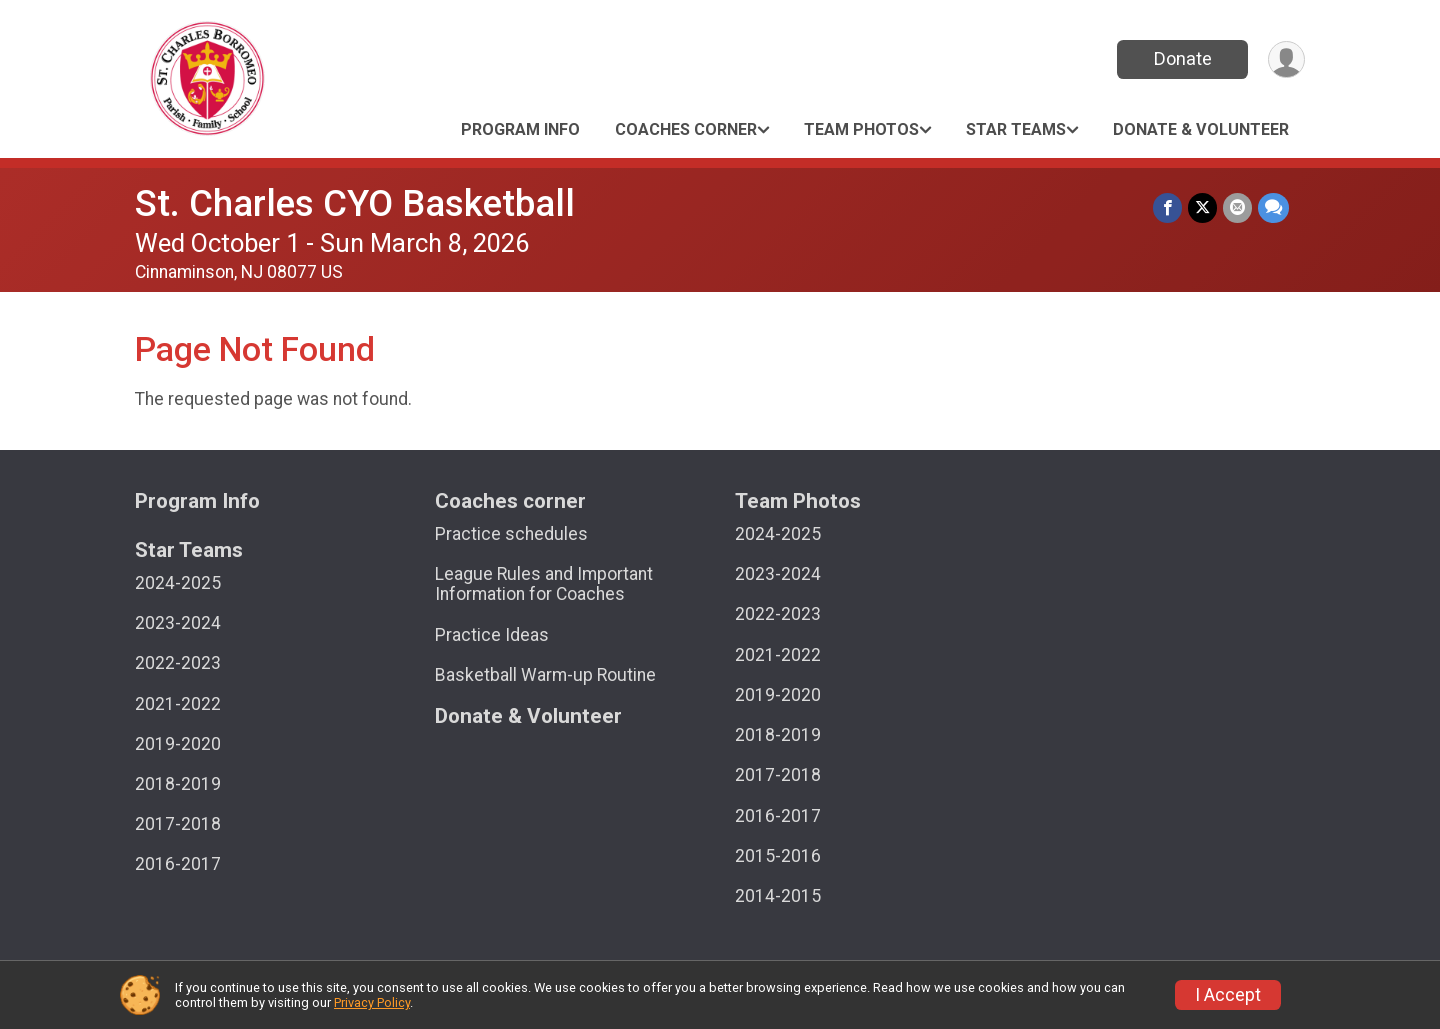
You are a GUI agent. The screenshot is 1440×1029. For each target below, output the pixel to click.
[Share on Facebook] (1167, 207)
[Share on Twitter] (1202, 207)
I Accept (1228, 995)
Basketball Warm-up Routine (545, 675)
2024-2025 (178, 583)
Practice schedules (511, 534)
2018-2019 (178, 784)
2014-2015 (778, 896)
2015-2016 (778, 856)
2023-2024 (178, 623)
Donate (1183, 58)
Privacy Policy (372, 1002)
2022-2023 (178, 663)
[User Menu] (1286, 59)
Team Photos (861, 129)
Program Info (520, 129)
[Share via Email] (1237, 207)
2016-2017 (178, 864)
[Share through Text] (1273, 207)
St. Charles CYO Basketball (355, 203)
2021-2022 (178, 704)
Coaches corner (686, 129)
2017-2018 (178, 824)
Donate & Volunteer (1201, 129)
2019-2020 (178, 744)
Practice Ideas (492, 635)
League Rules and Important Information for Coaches (544, 584)
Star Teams (1016, 129)
